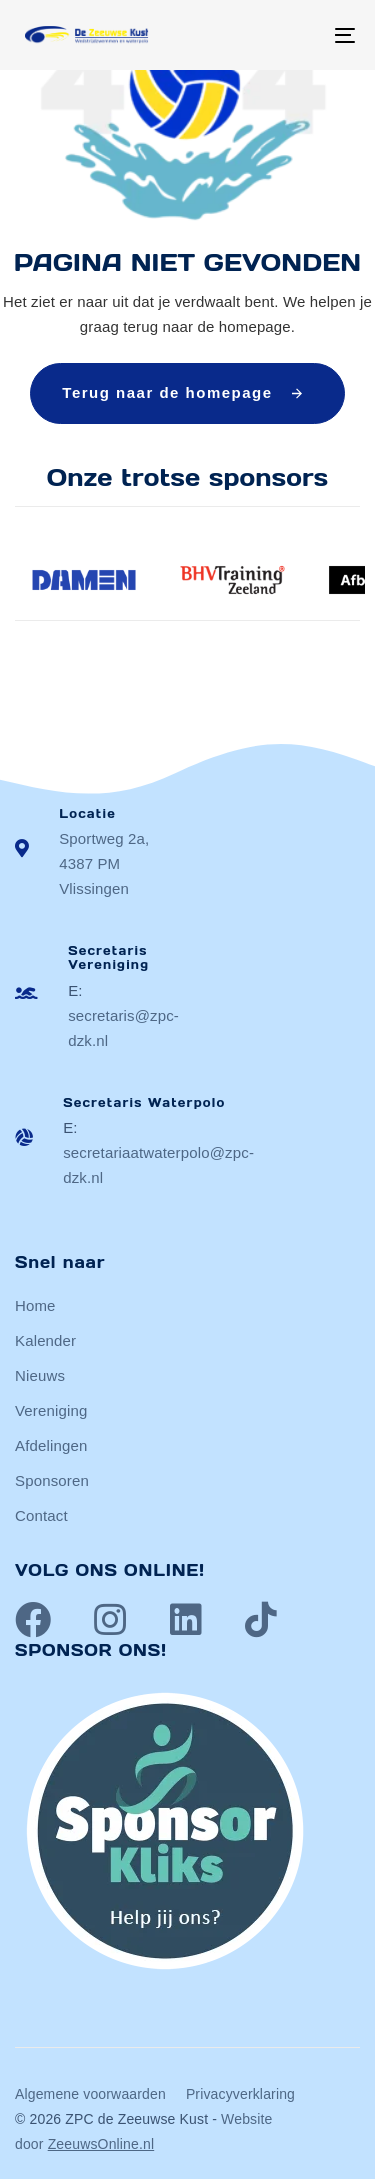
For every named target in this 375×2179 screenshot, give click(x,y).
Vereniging (51, 1410)
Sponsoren (52, 1480)
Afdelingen (51, 1445)
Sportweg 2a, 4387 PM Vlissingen (104, 863)
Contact (41, 1515)
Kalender (45, 1340)
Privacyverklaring (240, 2094)
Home (35, 1305)
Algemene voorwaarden (90, 2094)
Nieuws (40, 1375)
